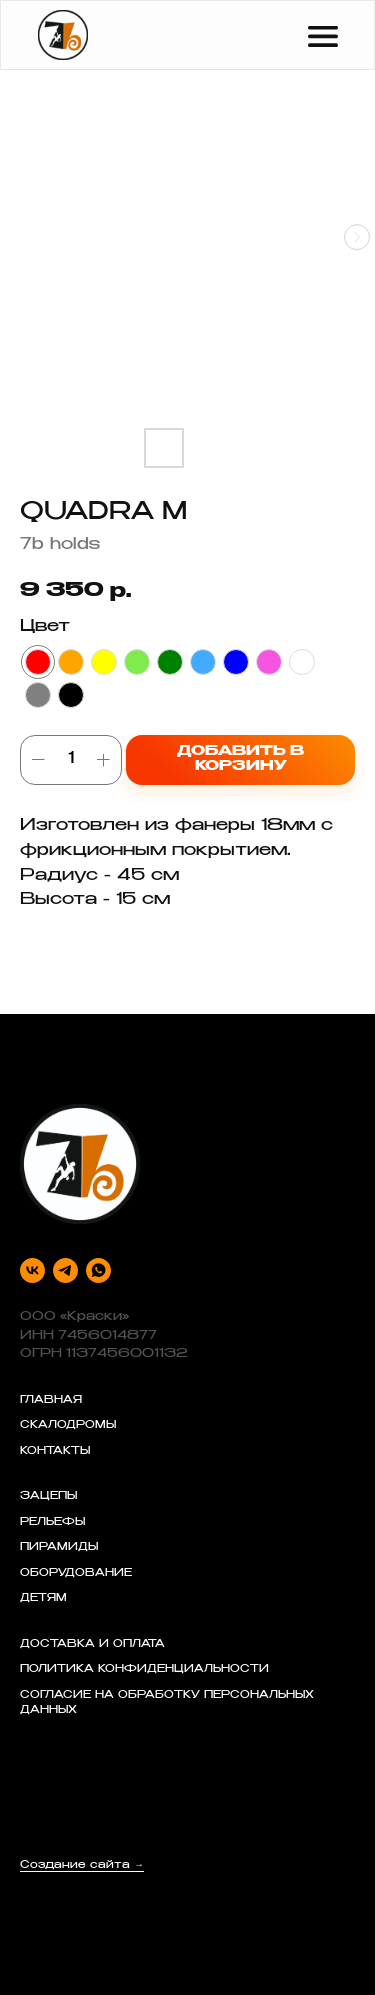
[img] (63, 35)
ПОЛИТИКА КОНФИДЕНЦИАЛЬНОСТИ (144, 1670)
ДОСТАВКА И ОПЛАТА (92, 1645)
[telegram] (65, 1270)
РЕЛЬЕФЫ (52, 1523)
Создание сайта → (82, 1866)
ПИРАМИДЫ (59, 1548)
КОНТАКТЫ (55, 1452)
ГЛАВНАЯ (51, 1401)
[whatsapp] (98, 1270)
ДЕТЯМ (43, 1599)
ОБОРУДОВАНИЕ (76, 1574)
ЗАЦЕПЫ (48, 1497)
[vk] (32, 1270)
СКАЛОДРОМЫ (68, 1426)
